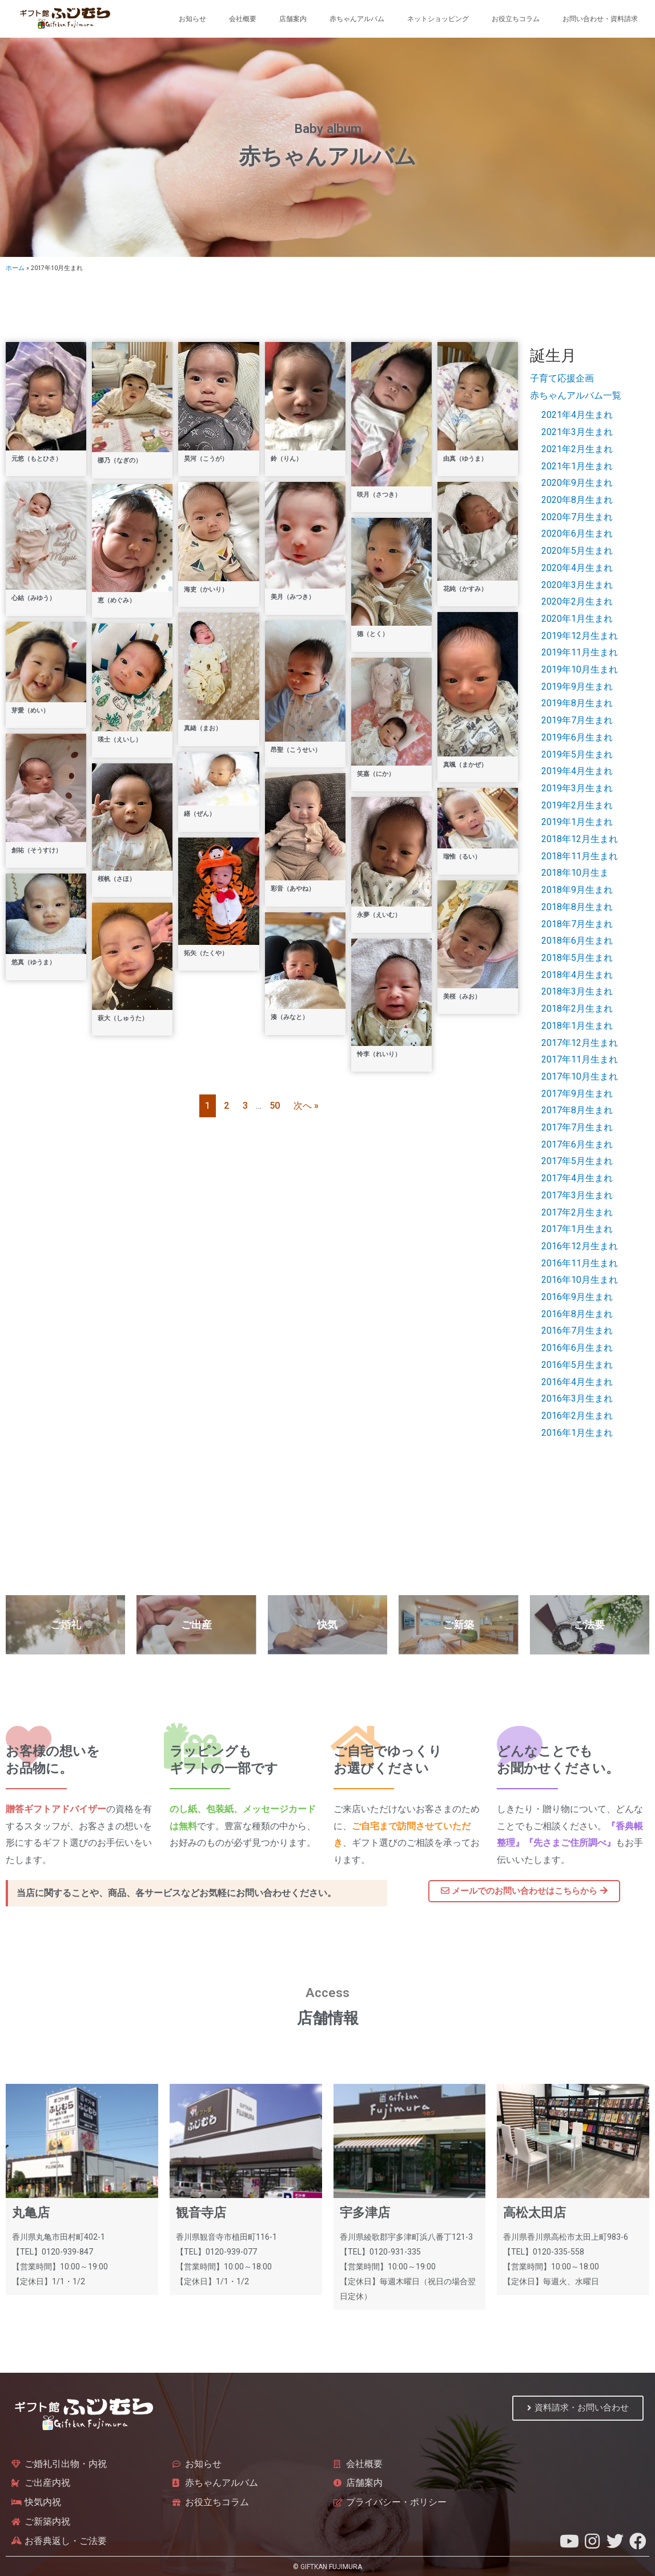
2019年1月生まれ (577, 821)
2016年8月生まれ (577, 1314)
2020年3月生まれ (577, 584)
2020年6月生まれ (577, 533)
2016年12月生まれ (579, 1246)
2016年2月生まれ (577, 1415)
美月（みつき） (293, 597)
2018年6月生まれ (577, 940)
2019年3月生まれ (577, 788)
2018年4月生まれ (577, 974)
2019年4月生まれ (577, 771)
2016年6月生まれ (577, 1347)
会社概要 (242, 19)
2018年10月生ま (575, 872)
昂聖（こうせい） (296, 750)
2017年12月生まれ (579, 1042)
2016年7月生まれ (577, 1330)
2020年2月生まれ (577, 601)
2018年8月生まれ (577, 906)
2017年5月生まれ (577, 1161)
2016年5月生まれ (577, 1364)
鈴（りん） (286, 458)
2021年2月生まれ (577, 449)
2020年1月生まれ (577, 618)
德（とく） (372, 634)
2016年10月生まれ (579, 1279)
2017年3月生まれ (577, 1195)
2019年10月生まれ (579, 669)
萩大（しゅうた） (123, 1018)
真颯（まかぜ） (465, 764)
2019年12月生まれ (579, 635)
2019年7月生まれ (577, 720)
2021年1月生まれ (577, 466)
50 (275, 1105)
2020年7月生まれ (577, 517)
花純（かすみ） (465, 589)
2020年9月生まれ (577, 482)
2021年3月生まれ (577, 431)
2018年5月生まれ (577, 957)
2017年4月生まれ (577, 1178)
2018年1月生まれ (577, 1025)
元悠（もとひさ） (36, 458)
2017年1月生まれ (577, 1228)
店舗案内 (293, 19)
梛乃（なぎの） (120, 460)
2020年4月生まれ (577, 567)
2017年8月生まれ (577, 1110)
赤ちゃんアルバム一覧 (575, 395)
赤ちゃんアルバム (356, 19)
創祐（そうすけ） (36, 850)
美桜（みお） (462, 996)
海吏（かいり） (206, 589)
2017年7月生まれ (577, 1127)
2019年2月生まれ (577, 805)
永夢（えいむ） (379, 915)
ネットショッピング (438, 19)
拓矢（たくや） (206, 953)
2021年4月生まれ (577, 414)
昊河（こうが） (206, 458)
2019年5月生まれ (577, 754)
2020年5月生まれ (577, 550)
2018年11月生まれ (579, 856)
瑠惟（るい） (462, 856)
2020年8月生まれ (577, 499)
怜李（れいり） (379, 1054)
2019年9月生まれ (577, 686)
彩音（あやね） (293, 888)
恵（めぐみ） (116, 600)
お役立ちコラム (516, 19)
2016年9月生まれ (577, 1296)
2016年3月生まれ (577, 1398)
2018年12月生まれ (579, 839)
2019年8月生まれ (577, 703)
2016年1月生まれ (577, 1432)
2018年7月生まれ (577, 924)
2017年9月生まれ (577, 1093)
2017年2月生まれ (577, 1212)
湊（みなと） (289, 1017)
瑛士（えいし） (120, 739)
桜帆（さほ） (116, 879)
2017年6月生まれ (577, 1144)
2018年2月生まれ (577, 1008)
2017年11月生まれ (579, 1059)
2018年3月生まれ (577, 991)
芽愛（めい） (30, 710)
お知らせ (192, 19)
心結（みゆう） (33, 598)
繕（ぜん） (199, 814)
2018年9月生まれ (577, 889)
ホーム (15, 268)
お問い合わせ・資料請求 (600, 19)
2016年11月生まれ (579, 1263)
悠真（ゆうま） (33, 962)
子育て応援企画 (562, 378)
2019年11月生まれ (579, 652)
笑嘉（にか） (376, 774)
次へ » (306, 1105)
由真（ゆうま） (465, 458)
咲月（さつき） (379, 494)
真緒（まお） (203, 728)
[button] (524, 1891)
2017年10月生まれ (579, 1076)
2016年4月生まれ (577, 1381)
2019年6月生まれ (577, 737)
